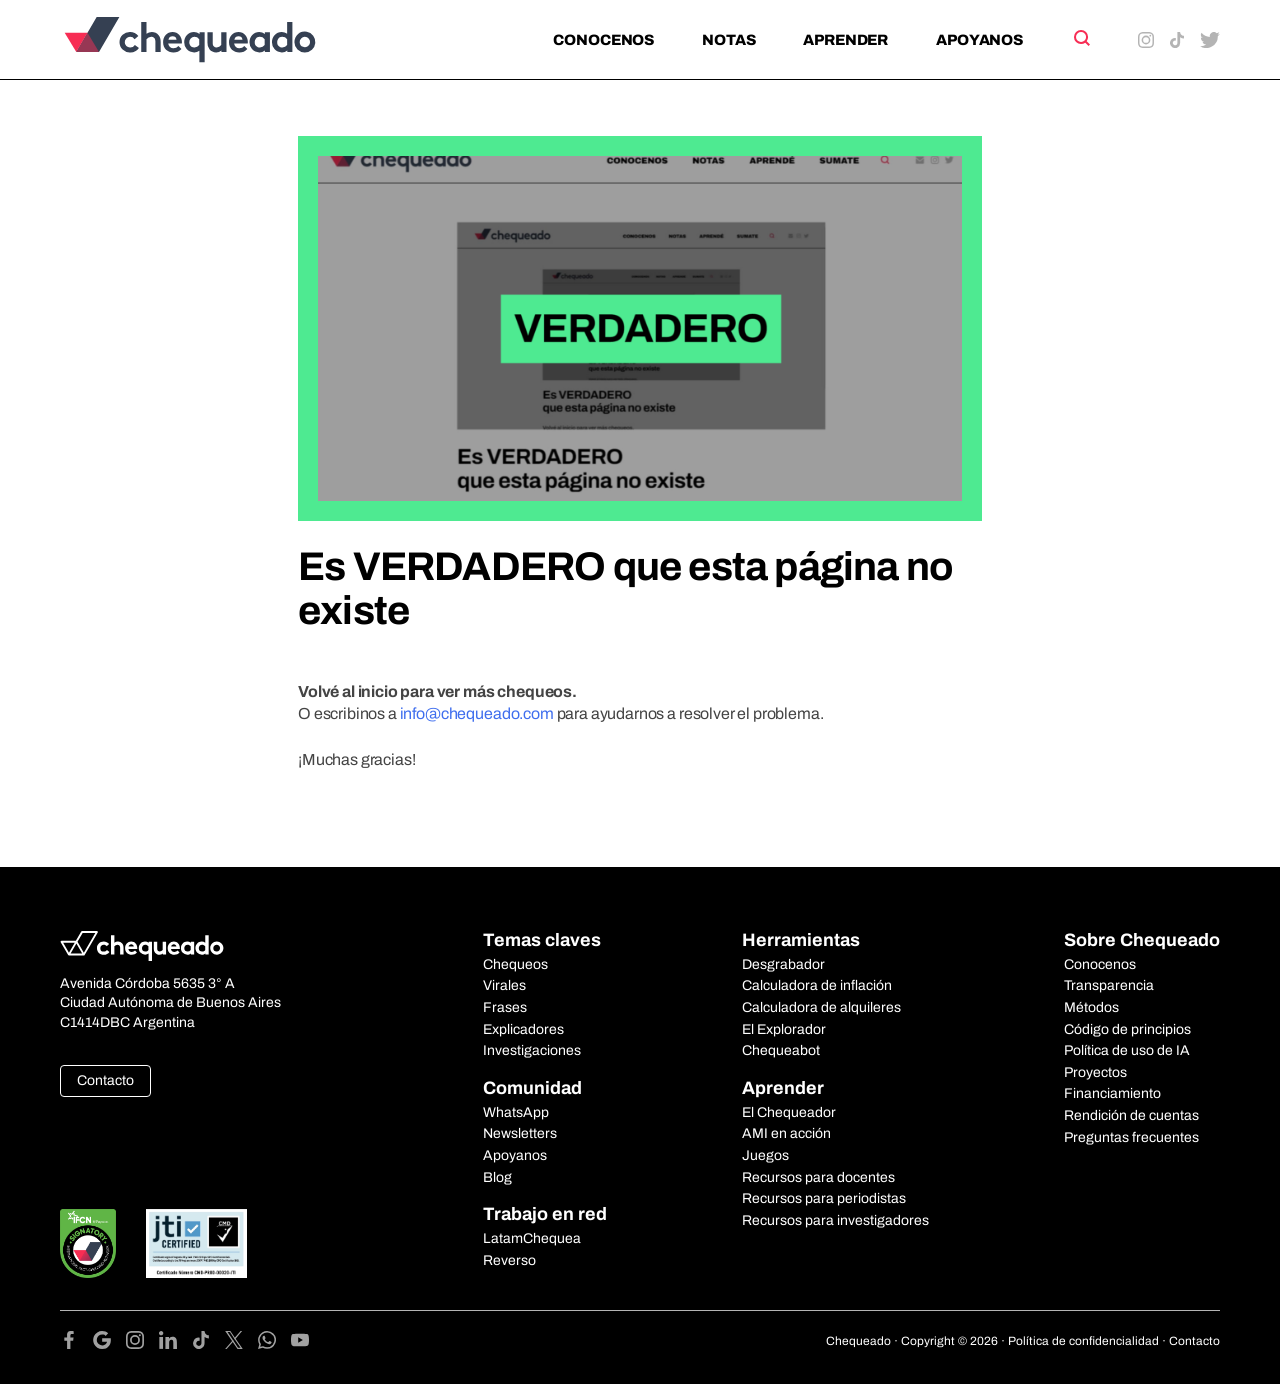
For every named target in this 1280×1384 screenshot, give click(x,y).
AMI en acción (786, 1133)
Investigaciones (532, 1050)
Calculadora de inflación (817, 985)
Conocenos (603, 40)
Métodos (1091, 1007)
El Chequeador (789, 1112)
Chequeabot (781, 1050)
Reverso (509, 1260)
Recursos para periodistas (824, 1198)
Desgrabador (783, 964)
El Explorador (784, 1029)
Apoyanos (979, 40)
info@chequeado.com (477, 713)
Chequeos (515, 964)
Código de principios (1127, 1029)
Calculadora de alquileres (821, 1007)
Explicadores (523, 1029)
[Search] (1080, 38)
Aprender (845, 40)
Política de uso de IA (1127, 1050)
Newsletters (520, 1133)
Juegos (765, 1155)
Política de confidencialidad (1083, 1341)
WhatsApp (516, 1112)
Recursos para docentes (818, 1177)
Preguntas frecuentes (1131, 1137)
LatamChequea (532, 1238)
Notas (728, 40)
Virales (504, 985)
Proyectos (1095, 1072)
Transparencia (1109, 985)
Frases (505, 1007)
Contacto (105, 1080)
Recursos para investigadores (835, 1220)
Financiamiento (1112, 1093)
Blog (497, 1177)
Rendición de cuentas (1131, 1115)
